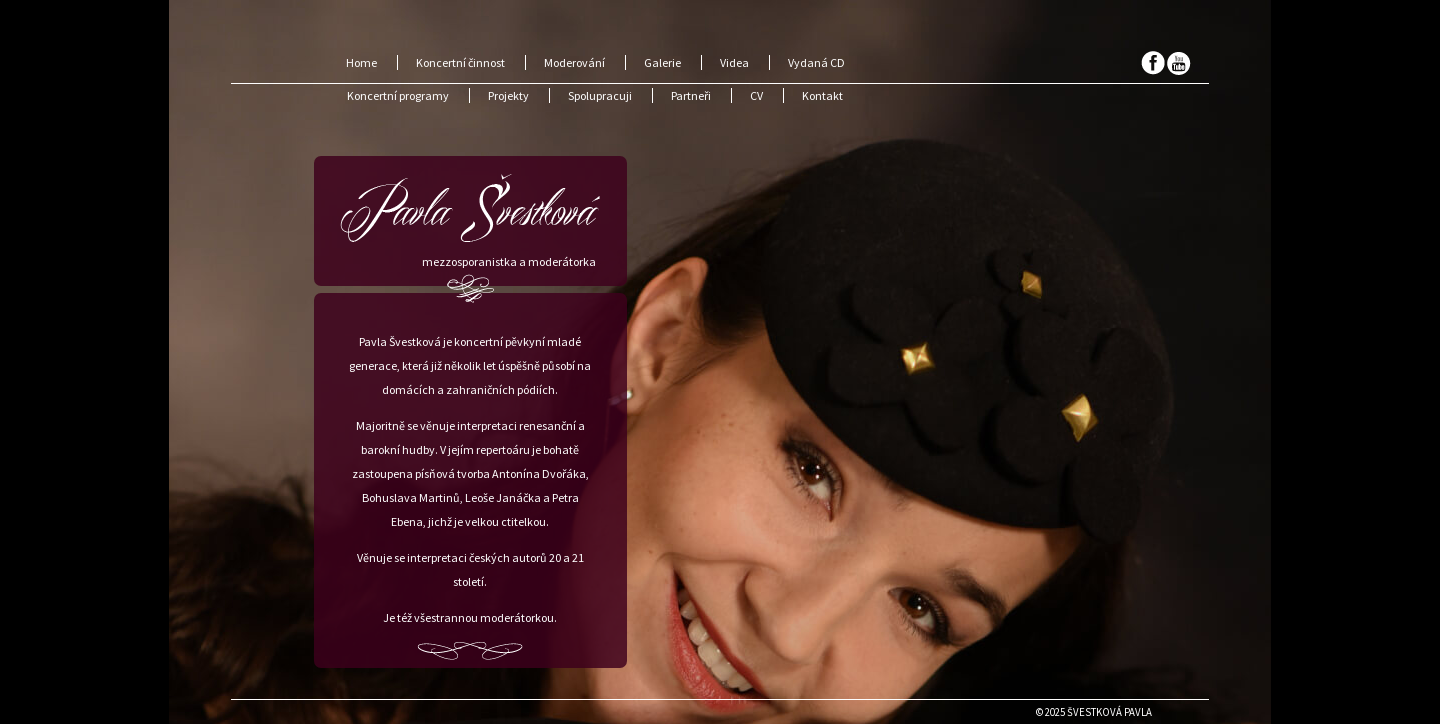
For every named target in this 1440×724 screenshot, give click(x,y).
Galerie (662, 62)
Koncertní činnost (460, 62)
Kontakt (822, 95)
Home (361, 62)
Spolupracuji (600, 95)
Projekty (508, 95)
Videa (734, 62)
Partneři (691, 95)
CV (756, 95)
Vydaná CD (816, 62)
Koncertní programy (398, 95)
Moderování (574, 62)
